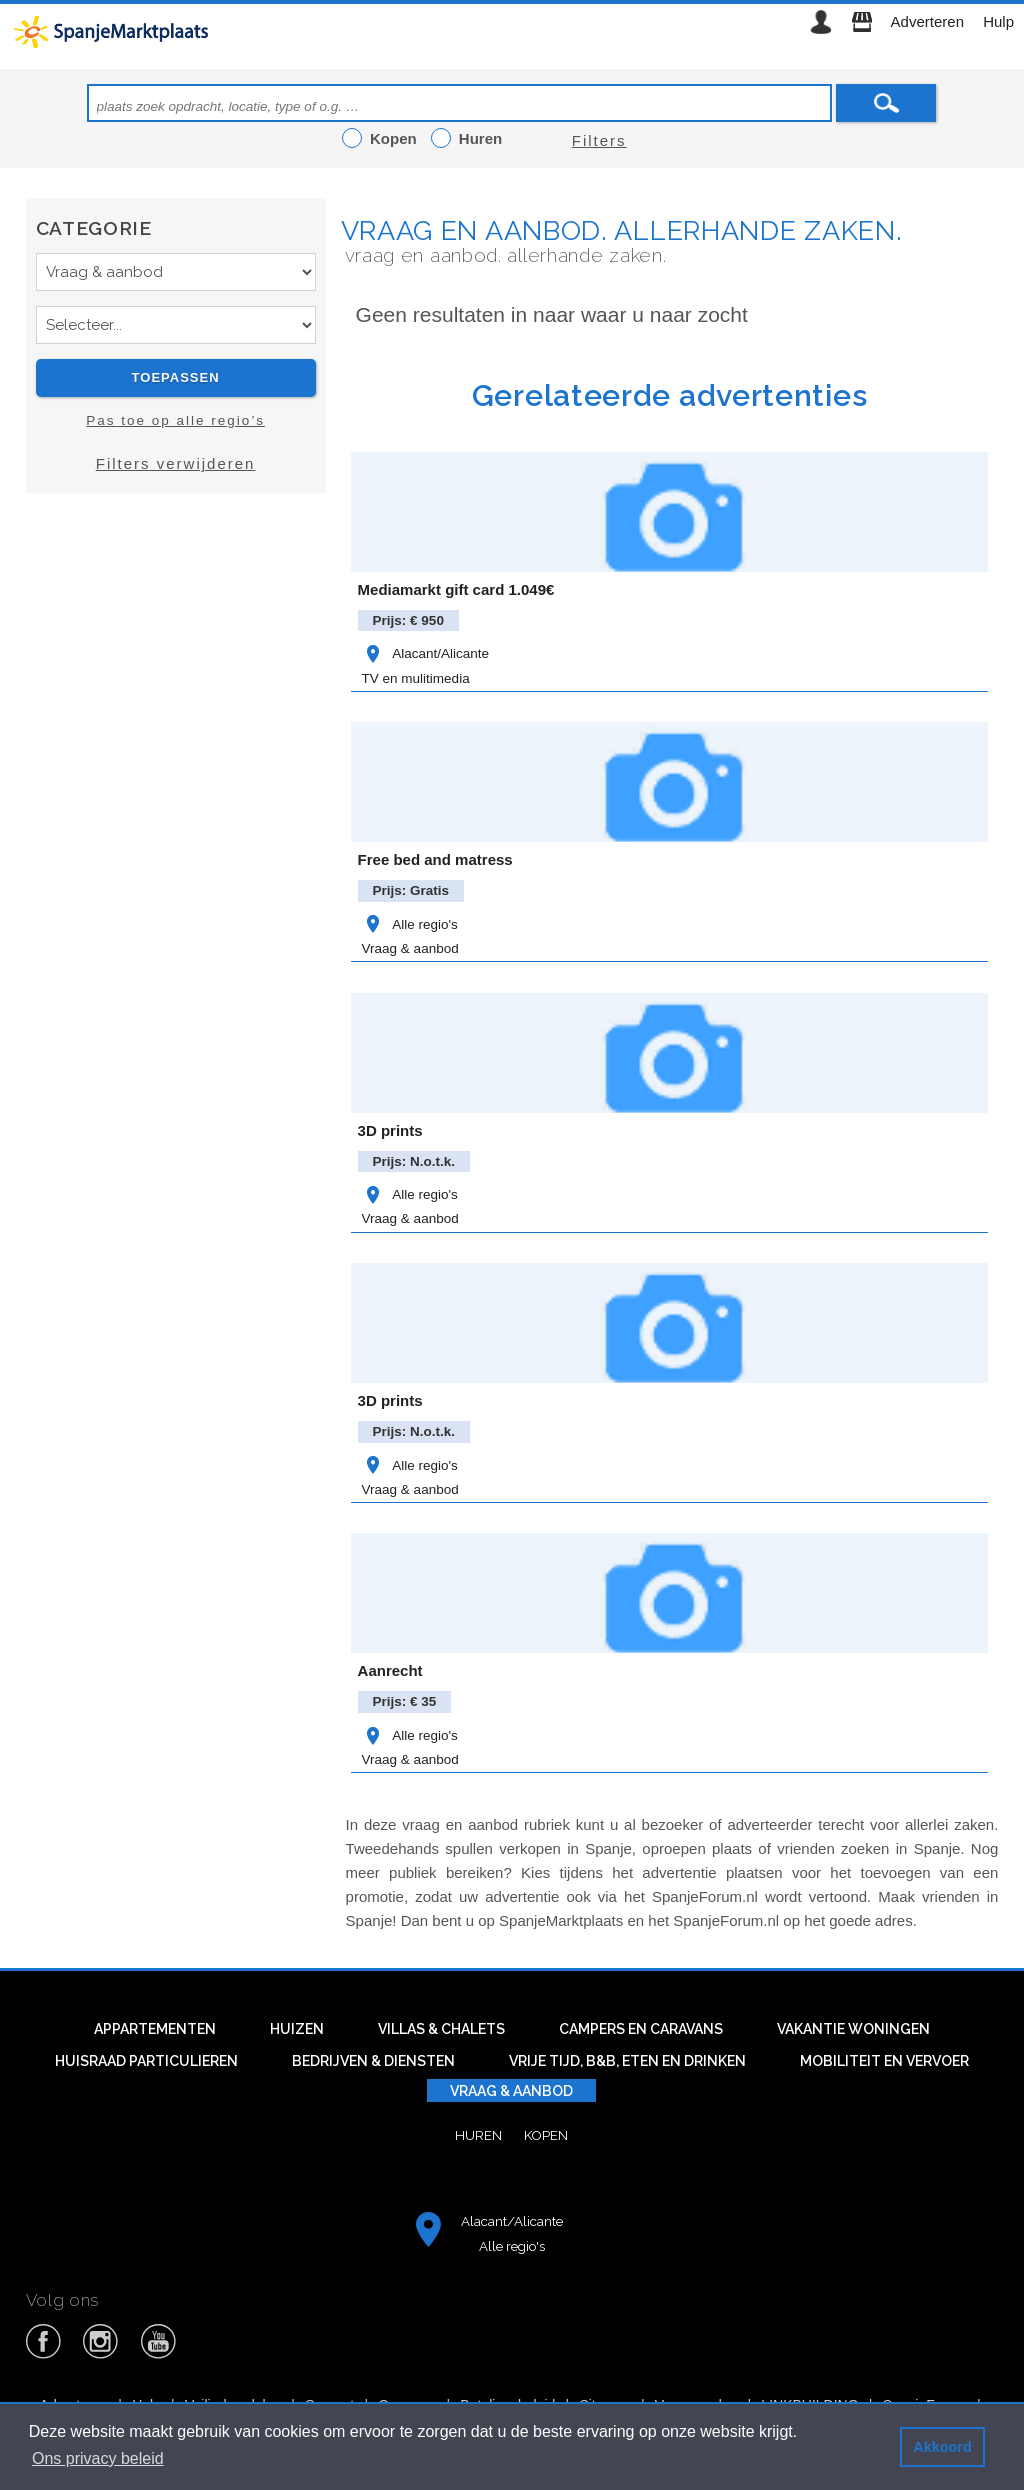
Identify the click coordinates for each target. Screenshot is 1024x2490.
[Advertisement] (176, 687)
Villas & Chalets (441, 2029)
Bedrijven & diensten (373, 2061)
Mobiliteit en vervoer (884, 2061)
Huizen (297, 2029)
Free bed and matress (435, 859)
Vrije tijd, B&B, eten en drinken (627, 2061)
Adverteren (927, 21)
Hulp (998, 21)
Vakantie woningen (853, 2029)
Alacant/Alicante (425, 653)
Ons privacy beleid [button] (98, 2458)
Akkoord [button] (942, 2447)
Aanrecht (390, 1670)
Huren (478, 2135)
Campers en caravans (641, 2029)
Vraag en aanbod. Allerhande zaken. (622, 230)
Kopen (546, 2135)
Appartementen (155, 2029)
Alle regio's (410, 924)
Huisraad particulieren (146, 2061)
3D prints (390, 1130)
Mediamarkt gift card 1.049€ (456, 589)
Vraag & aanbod (410, 948)
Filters (599, 140)
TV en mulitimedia (416, 678)
